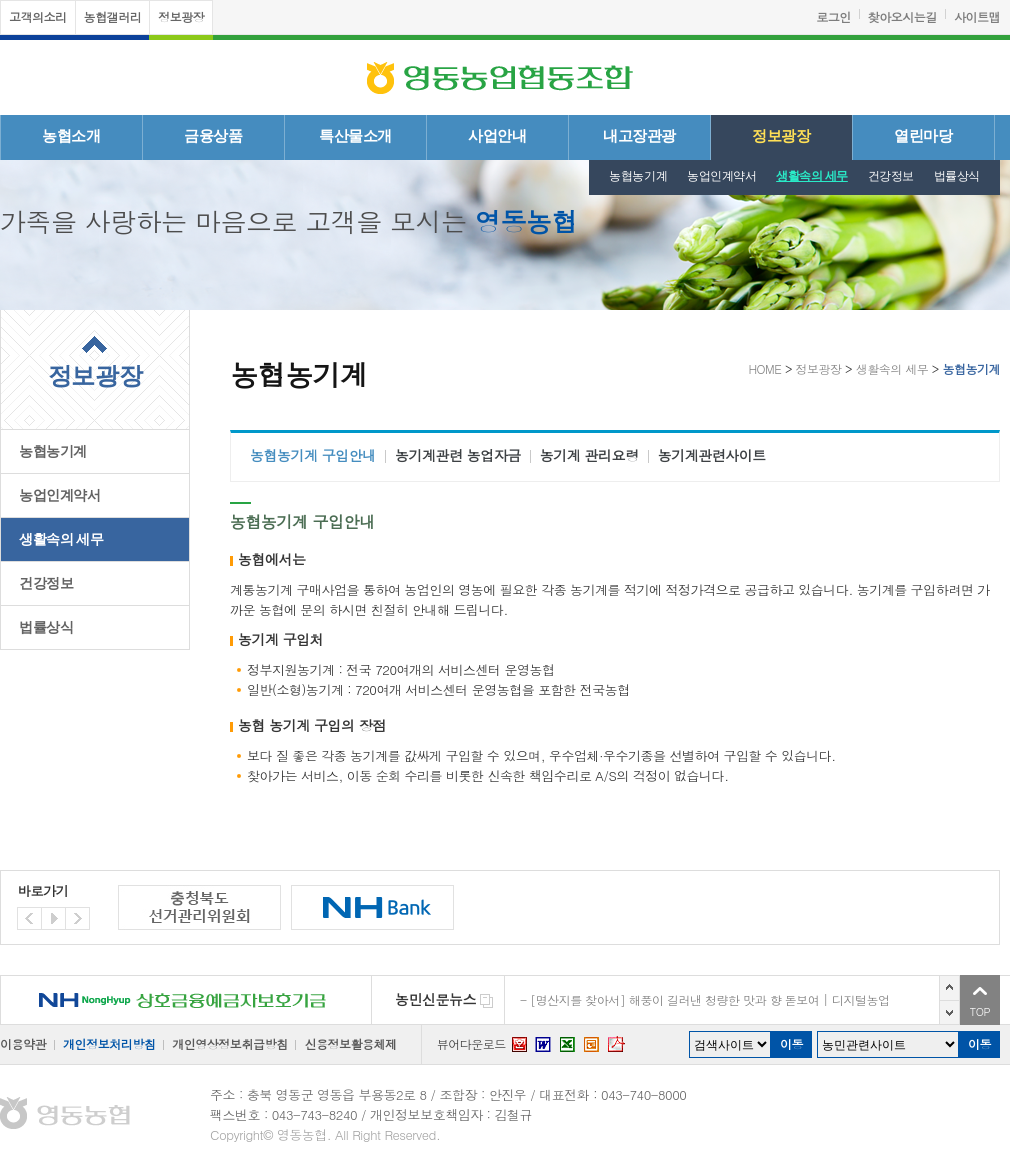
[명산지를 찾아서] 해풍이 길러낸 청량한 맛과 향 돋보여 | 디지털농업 (709, 999)
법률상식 (957, 176)
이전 (949, 987)
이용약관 (23, 1043)
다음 (949, 1012)
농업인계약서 (721, 176)
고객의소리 (38, 16)
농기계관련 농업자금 (458, 455)
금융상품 (213, 136)
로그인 (833, 16)
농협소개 (71, 136)
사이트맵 (977, 16)
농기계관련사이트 (712, 455)
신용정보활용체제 (350, 1043)
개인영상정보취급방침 (229, 1043)
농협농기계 (638, 176)
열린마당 (923, 136)
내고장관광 (639, 136)
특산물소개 (355, 136)
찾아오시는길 (902, 16)
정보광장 (181, 16)
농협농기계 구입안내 (313, 455)
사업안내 (497, 136)
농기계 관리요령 (589, 455)
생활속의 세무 (812, 176)
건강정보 (891, 176)
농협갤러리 (113, 16)
